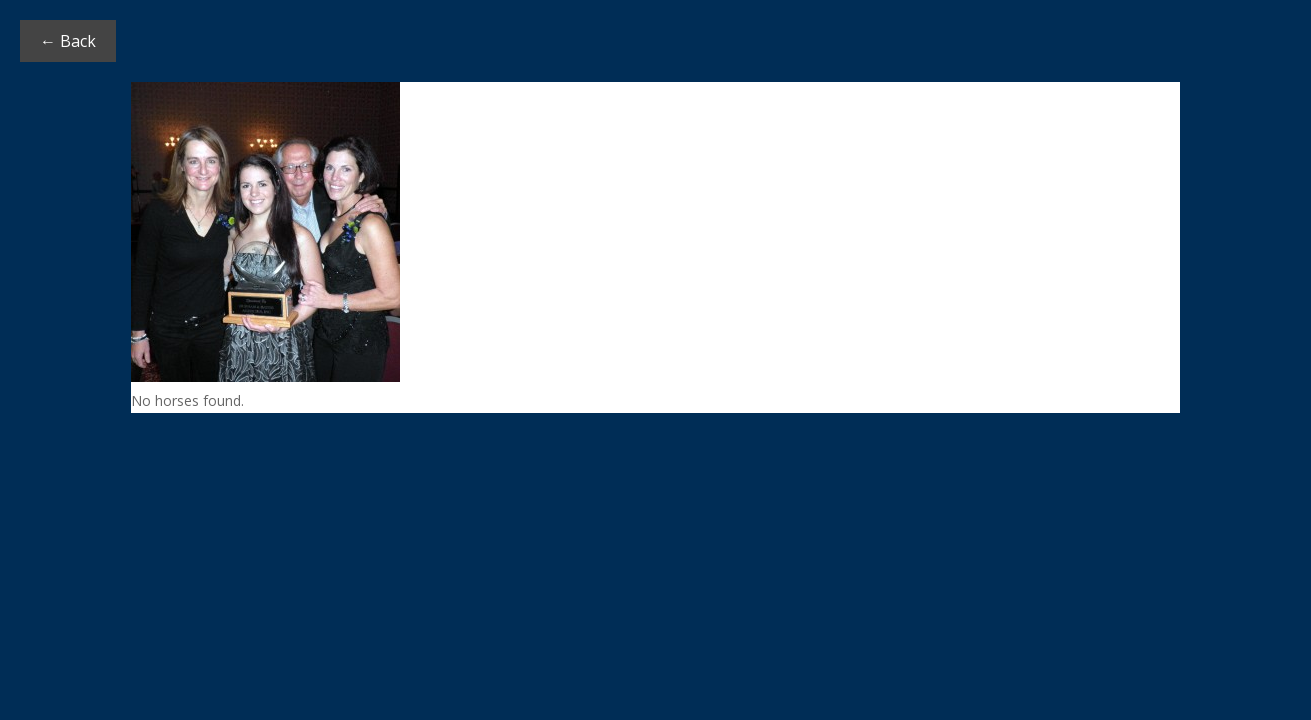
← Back (68, 41)
